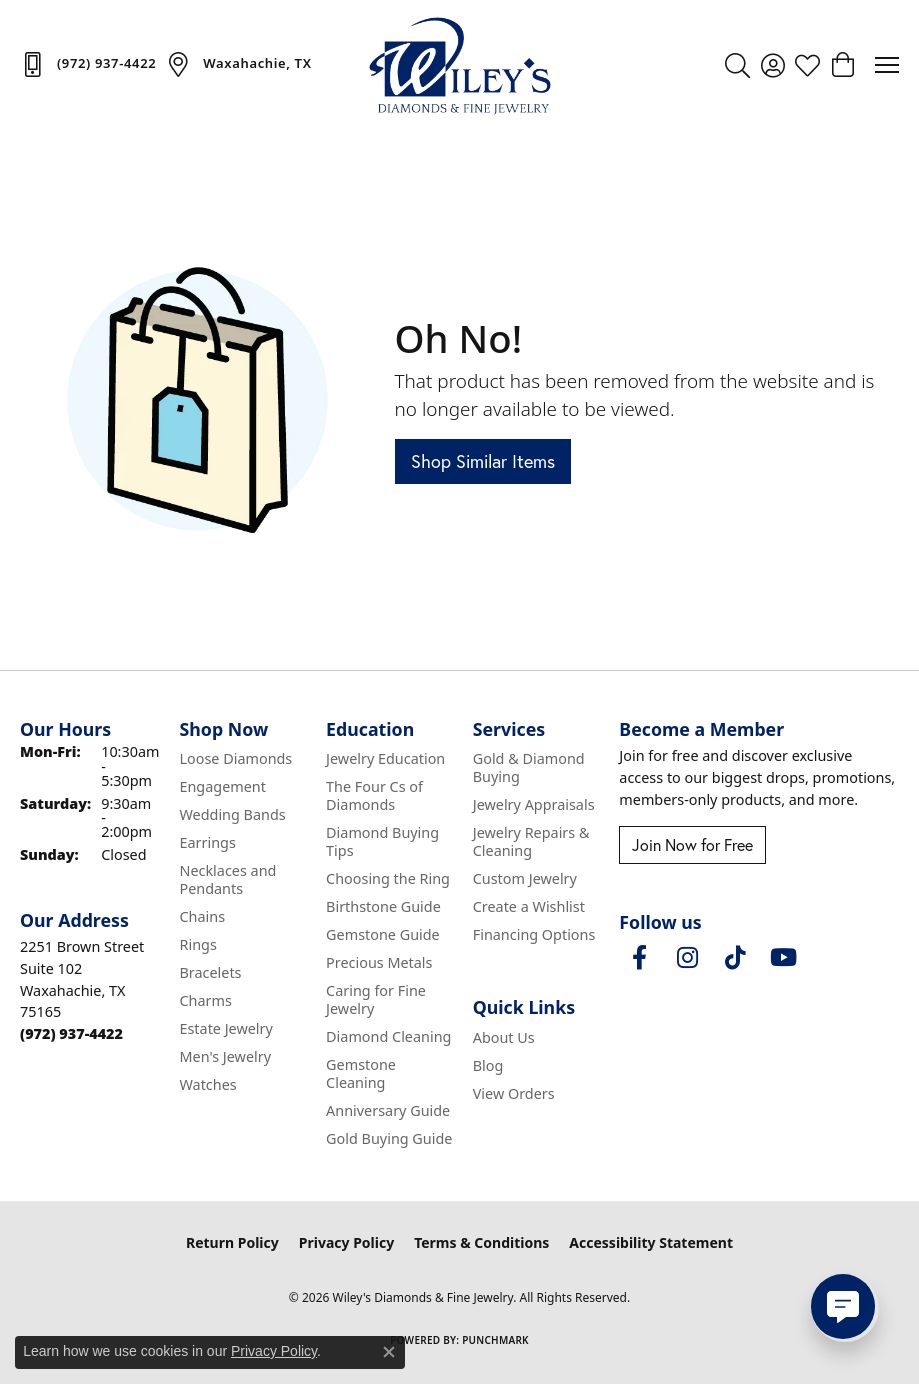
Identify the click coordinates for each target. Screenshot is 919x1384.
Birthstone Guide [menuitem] (383, 906)
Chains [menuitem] (202, 916)
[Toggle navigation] (887, 65)
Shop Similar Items (483, 461)
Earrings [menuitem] (207, 842)
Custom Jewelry (525, 878)
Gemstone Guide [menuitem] (383, 934)
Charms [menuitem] (205, 1000)
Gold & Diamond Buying (529, 767)
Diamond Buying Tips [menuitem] (382, 841)
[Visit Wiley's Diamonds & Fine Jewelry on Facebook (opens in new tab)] (639, 958)
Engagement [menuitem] (222, 786)
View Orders (514, 1093)
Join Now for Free (692, 845)
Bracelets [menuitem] (210, 972)
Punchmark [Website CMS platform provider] (495, 1340)
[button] (737, 65)
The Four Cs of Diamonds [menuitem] (374, 795)
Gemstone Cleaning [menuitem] (361, 1073)
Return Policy (232, 1242)
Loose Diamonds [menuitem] (235, 758)
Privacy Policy (346, 1242)
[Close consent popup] (389, 1352)
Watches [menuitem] (207, 1084)
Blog (488, 1065)
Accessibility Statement (651, 1242)
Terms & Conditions (481, 1242)
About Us (504, 1037)
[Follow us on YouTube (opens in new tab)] (783, 958)
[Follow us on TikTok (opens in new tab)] (735, 958)
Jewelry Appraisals (534, 804)
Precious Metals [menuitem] (379, 962)
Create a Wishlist (529, 906)
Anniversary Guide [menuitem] (388, 1110)
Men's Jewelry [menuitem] (225, 1056)
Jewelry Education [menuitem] (385, 758)
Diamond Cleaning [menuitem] (388, 1036)
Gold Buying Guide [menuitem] (389, 1138)
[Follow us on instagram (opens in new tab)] (687, 958)
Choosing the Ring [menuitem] (388, 878)
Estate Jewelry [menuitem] (225, 1028)
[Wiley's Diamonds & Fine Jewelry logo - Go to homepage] (460, 65)
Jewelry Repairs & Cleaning (531, 841)
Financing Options (534, 934)
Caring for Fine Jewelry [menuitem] (376, 999)
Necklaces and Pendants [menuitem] (227, 879)
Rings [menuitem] (197, 944)
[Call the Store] (71, 1033)
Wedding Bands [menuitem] (232, 814)
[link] (88, 64)
